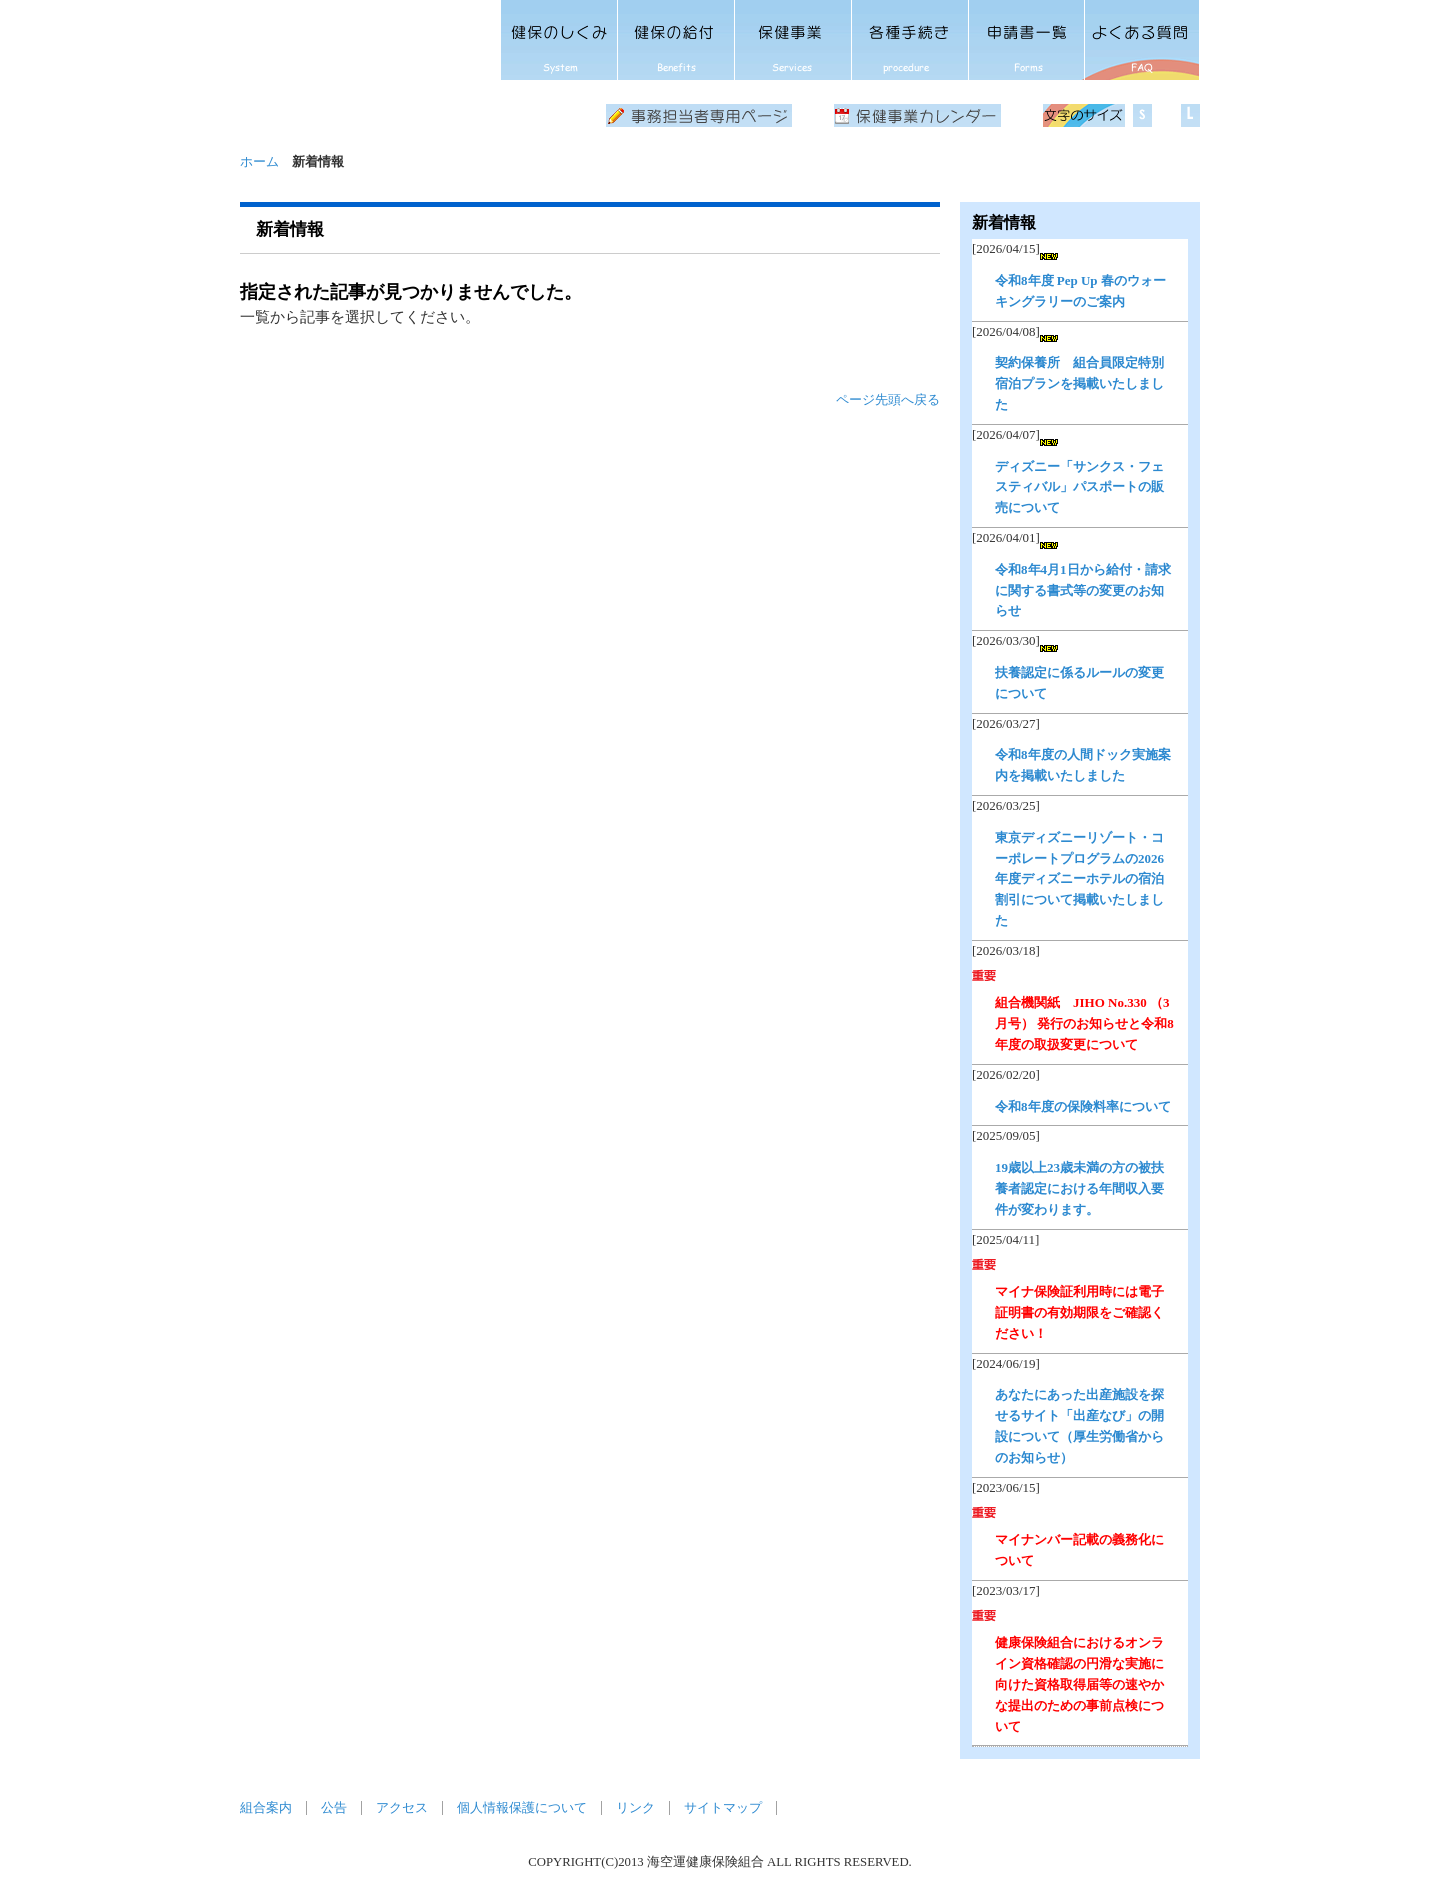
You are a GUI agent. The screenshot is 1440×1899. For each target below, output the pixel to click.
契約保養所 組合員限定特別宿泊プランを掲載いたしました (1079, 383)
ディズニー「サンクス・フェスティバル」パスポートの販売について (1079, 487)
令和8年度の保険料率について (1083, 1106)
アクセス (402, 1808)
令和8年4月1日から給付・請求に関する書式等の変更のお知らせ (1083, 590)
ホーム (259, 162)
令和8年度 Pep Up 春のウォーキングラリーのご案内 (1080, 291)
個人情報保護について (522, 1808)
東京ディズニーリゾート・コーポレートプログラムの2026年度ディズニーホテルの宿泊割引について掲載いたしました (1079, 879)
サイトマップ (723, 1808)
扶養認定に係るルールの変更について (1079, 683)
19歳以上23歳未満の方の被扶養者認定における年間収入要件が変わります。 (1079, 1188)
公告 (334, 1808)
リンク (635, 1808)
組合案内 (266, 1808)
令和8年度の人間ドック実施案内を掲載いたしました (1083, 765)
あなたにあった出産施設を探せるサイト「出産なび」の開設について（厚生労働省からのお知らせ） (1079, 1425)
